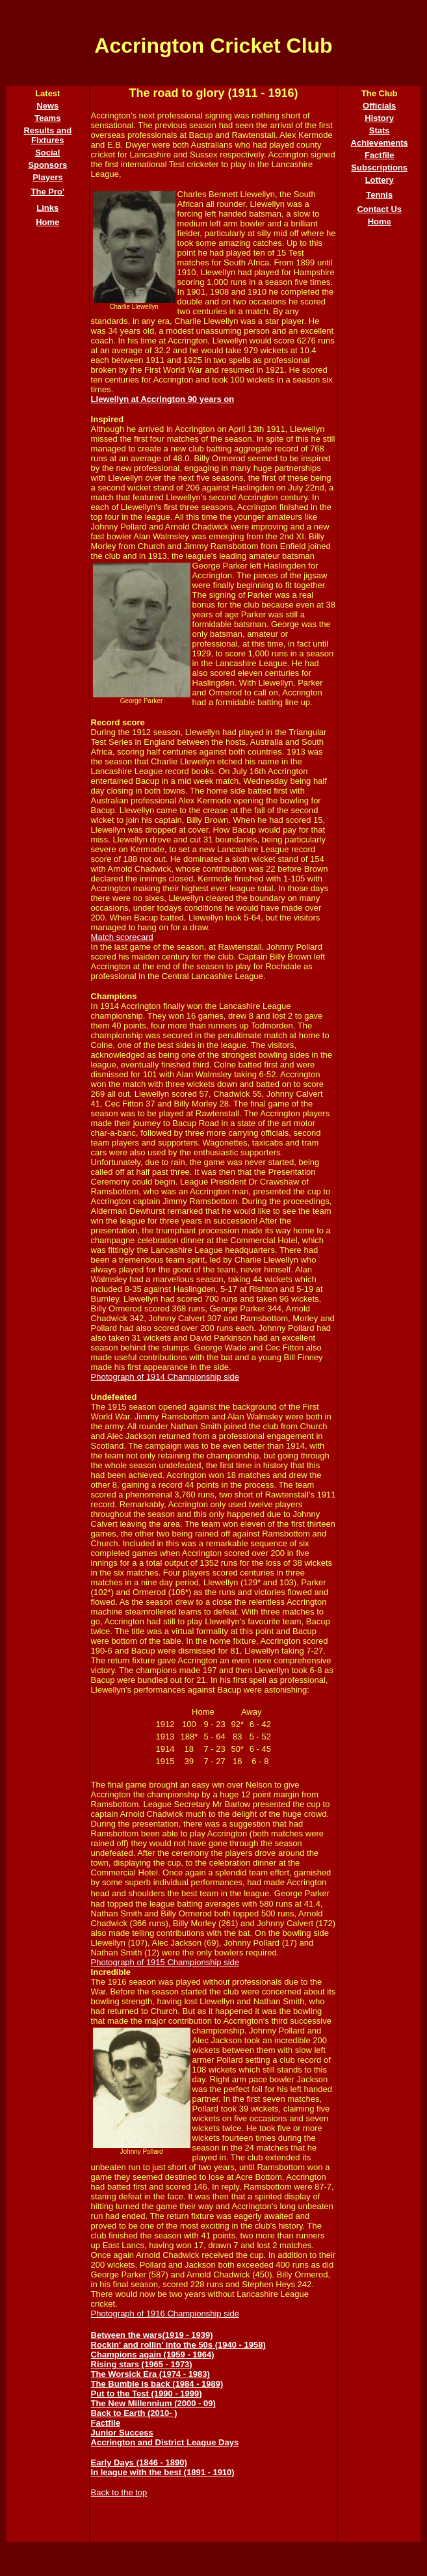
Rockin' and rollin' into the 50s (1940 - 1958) (178, 2345)
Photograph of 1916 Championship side (165, 2313)
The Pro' (48, 191)
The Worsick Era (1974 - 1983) (150, 2374)
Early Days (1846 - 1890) (139, 2462)
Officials (379, 106)
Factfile (106, 2423)
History (379, 118)
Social (47, 152)
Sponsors (47, 165)
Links (47, 208)
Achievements (379, 143)
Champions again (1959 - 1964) (152, 2354)
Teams (47, 118)
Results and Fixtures (47, 135)
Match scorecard (122, 937)
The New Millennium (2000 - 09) (153, 2403)
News (47, 106)
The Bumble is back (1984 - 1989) (157, 2384)
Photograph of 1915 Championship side (165, 1962)
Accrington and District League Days (165, 2442)
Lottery (379, 180)
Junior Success (122, 2432)
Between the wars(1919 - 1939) (152, 2335)
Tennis (379, 195)
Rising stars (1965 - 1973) (141, 2364)
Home (47, 222)
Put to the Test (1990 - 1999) (146, 2393)
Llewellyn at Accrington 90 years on (163, 399)
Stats (379, 130)
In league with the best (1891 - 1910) (163, 2472)
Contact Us (379, 209)
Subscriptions (379, 167)
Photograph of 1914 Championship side (165, 1377)
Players (47, 177)
